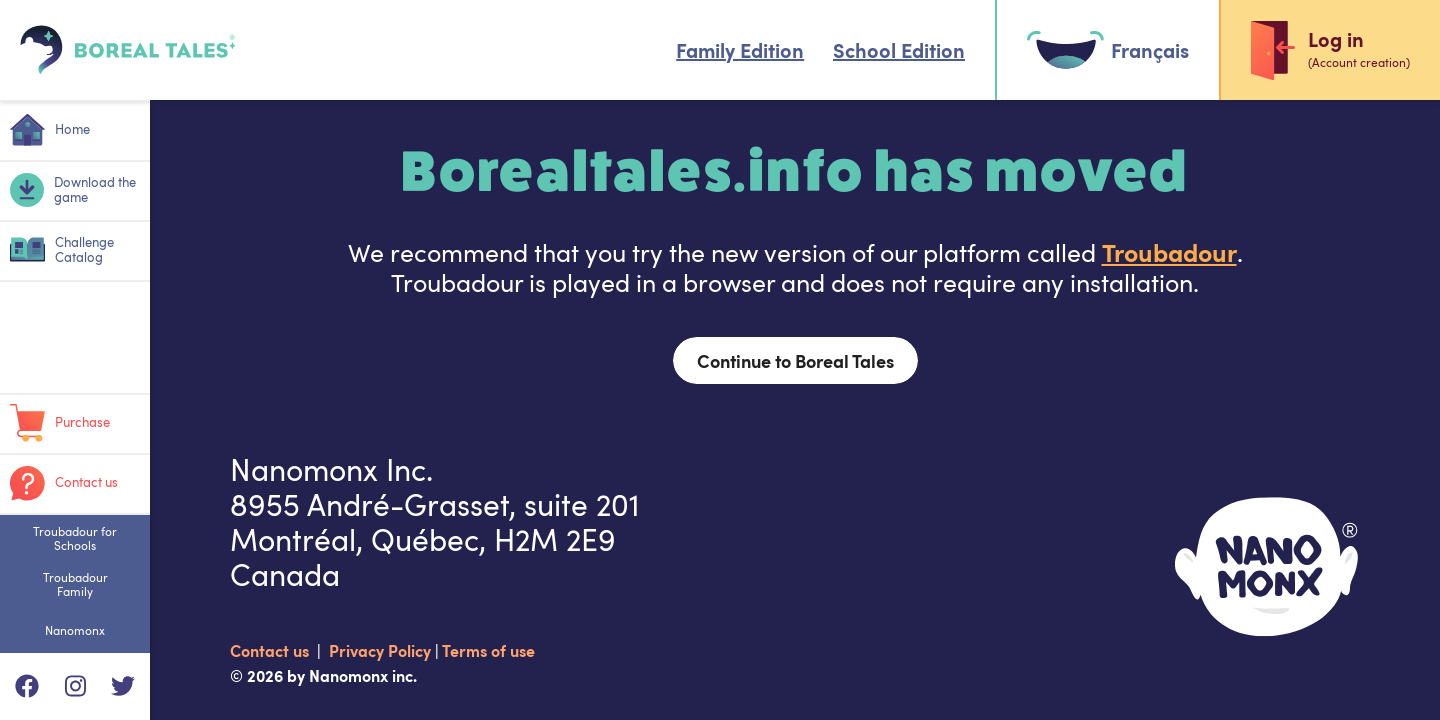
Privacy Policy (382, 650)
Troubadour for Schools (75, 538)
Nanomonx (75, 630)
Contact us (271, 650)
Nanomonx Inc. (331, 469)
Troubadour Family (75, 584)
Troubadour (1169, 251)
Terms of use (488, 650)
